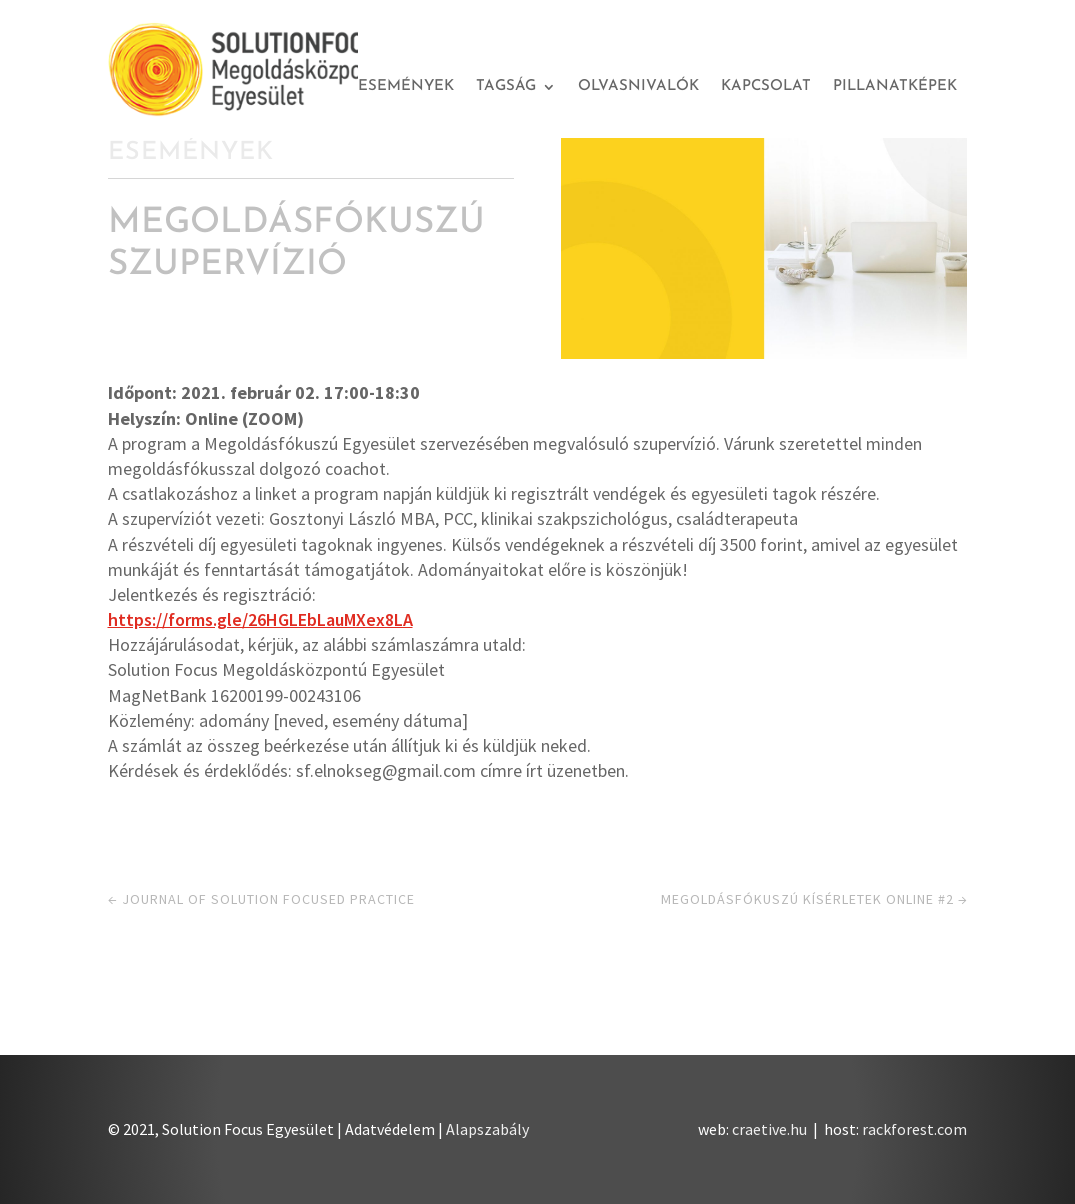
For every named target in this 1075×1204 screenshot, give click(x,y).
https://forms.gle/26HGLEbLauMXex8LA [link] (260, 619)
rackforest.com (914, 1129)
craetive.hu (769, 1129)
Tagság (506, 87)
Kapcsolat (766, 87)
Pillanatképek (895, 87)
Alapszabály (487, 1129)
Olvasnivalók (638, 87)
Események (406, 87)
